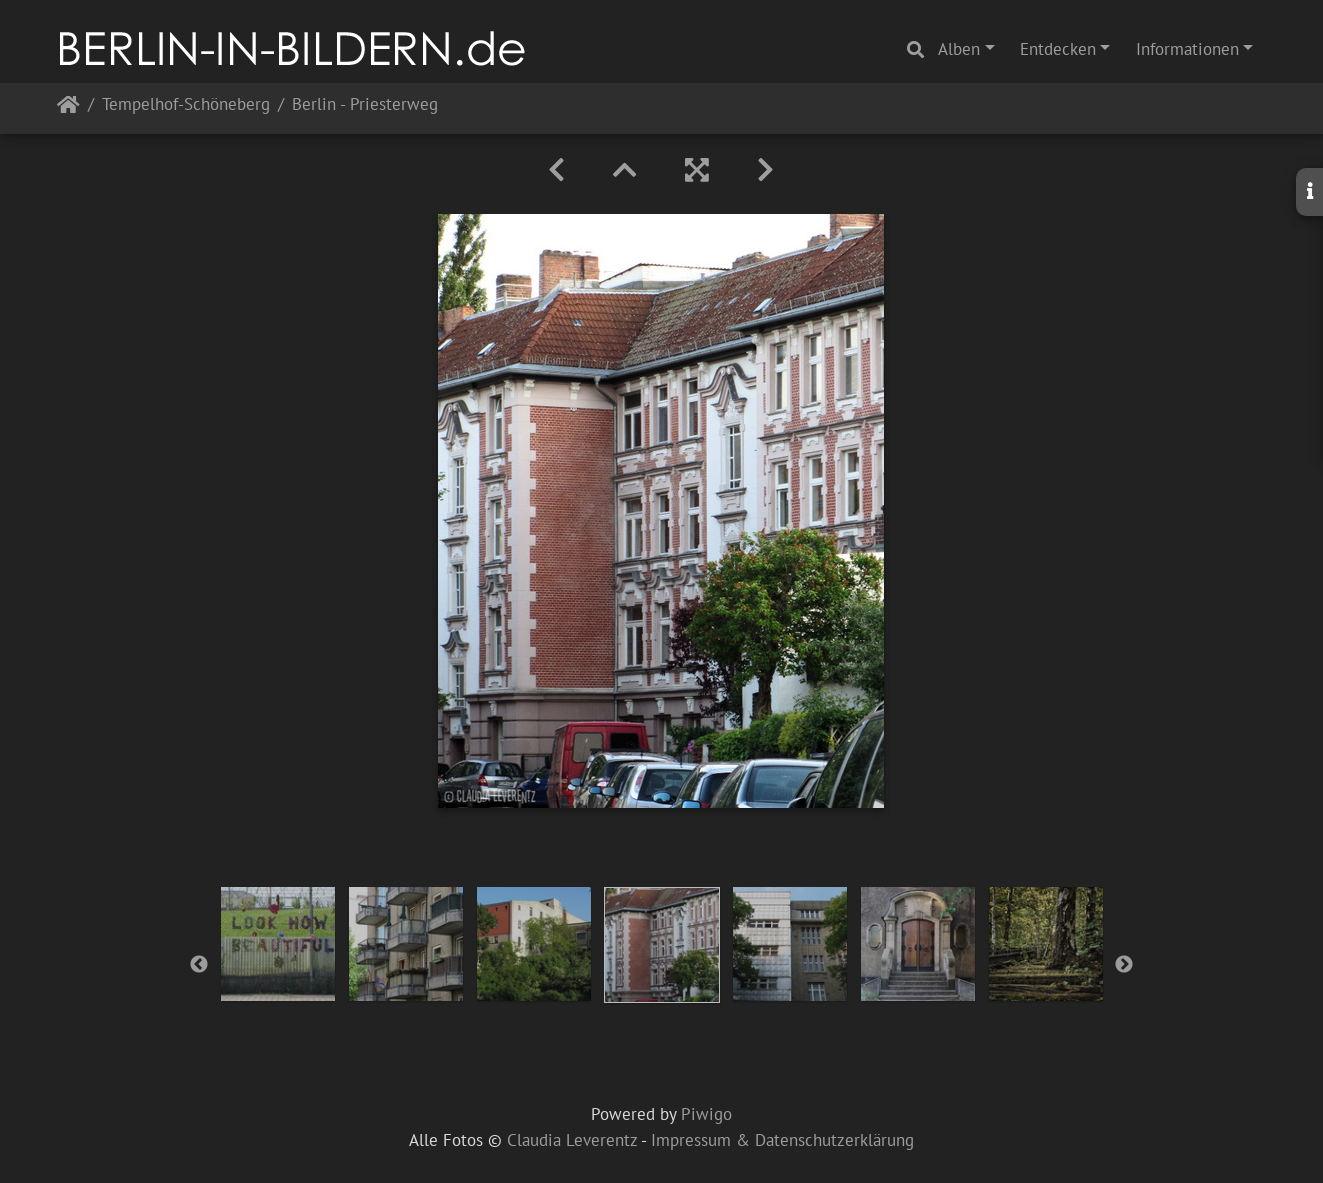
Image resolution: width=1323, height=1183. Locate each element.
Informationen (1187, 49)
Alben (959, 49)
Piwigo (706, 1114)
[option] (278, 944)
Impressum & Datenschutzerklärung (782, 1140)
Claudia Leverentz (572, 1140)
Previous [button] (199, 965)
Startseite (68, 108)
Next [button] (1124, 965)
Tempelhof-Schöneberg (186, 105)
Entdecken (1058, 49)
